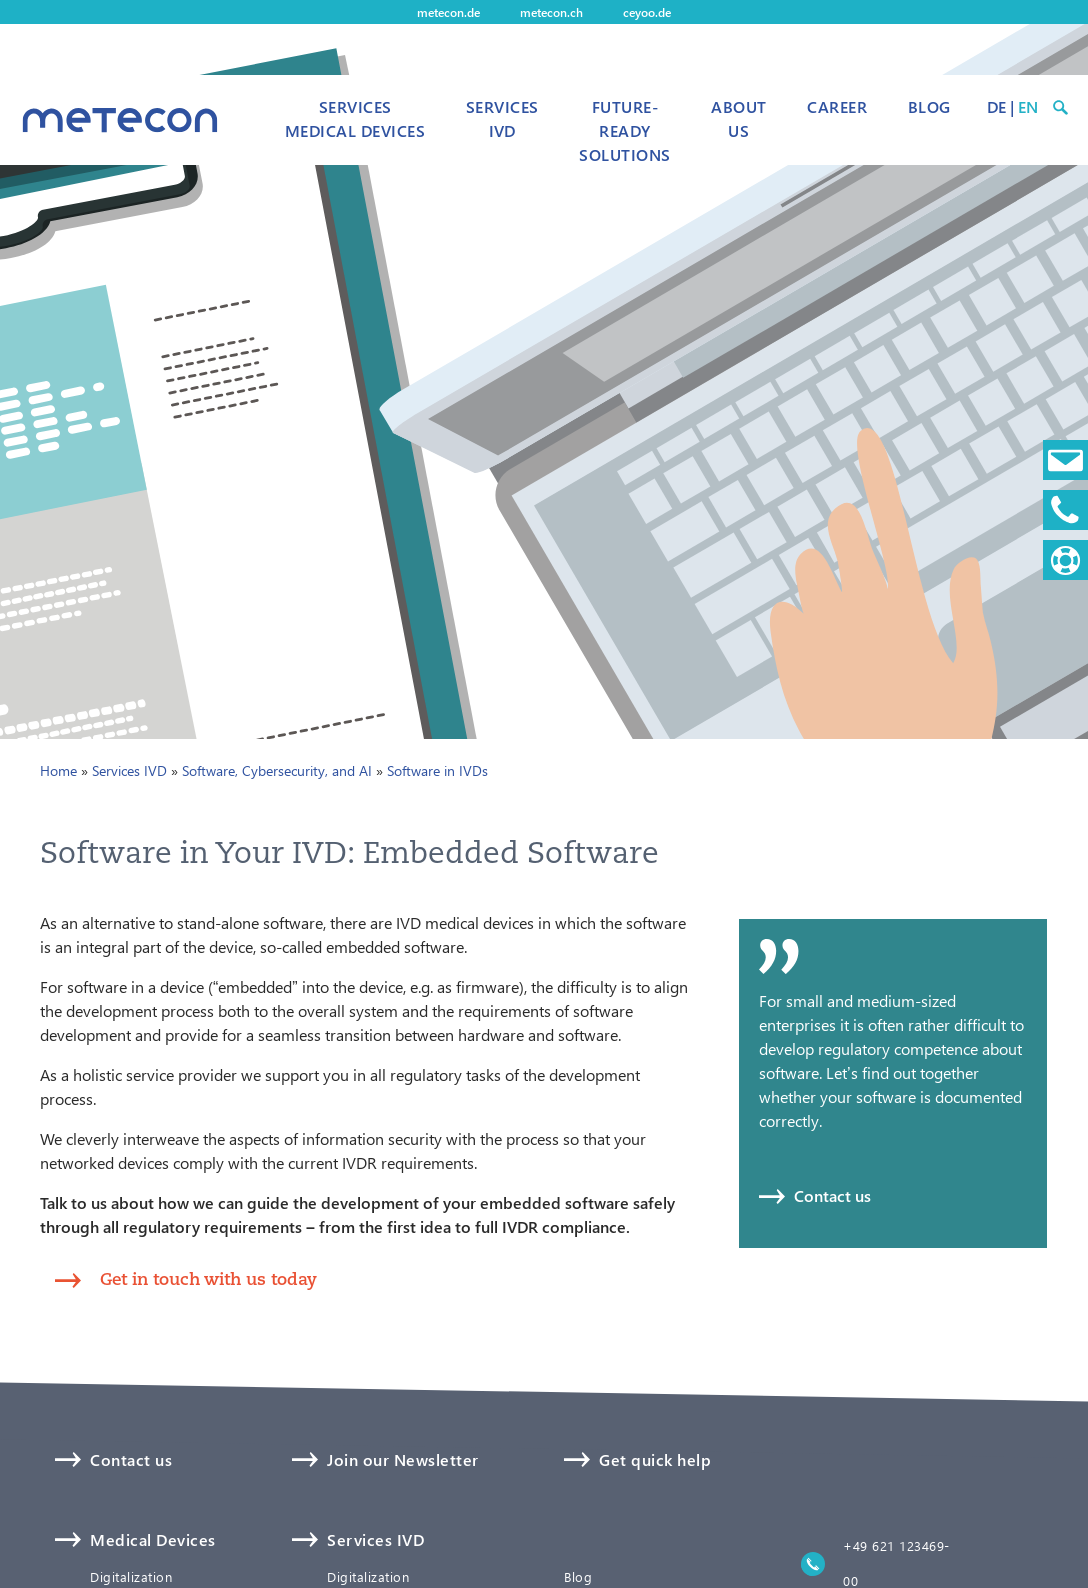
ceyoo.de (647, 12)
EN (1028, 106)
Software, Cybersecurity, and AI (277, 770)
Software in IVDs (437, 770)
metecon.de (448, 12)
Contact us (832, 1195)
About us (738, 118)
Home (58, 770)
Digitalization (131, 1577)
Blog (929, 106)
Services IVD (502, 118)
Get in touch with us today (208, 1278)
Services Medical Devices (355, 118)
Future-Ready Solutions (624, 130)
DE (996, 106)
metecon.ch (551, 12)
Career (837, 106)
